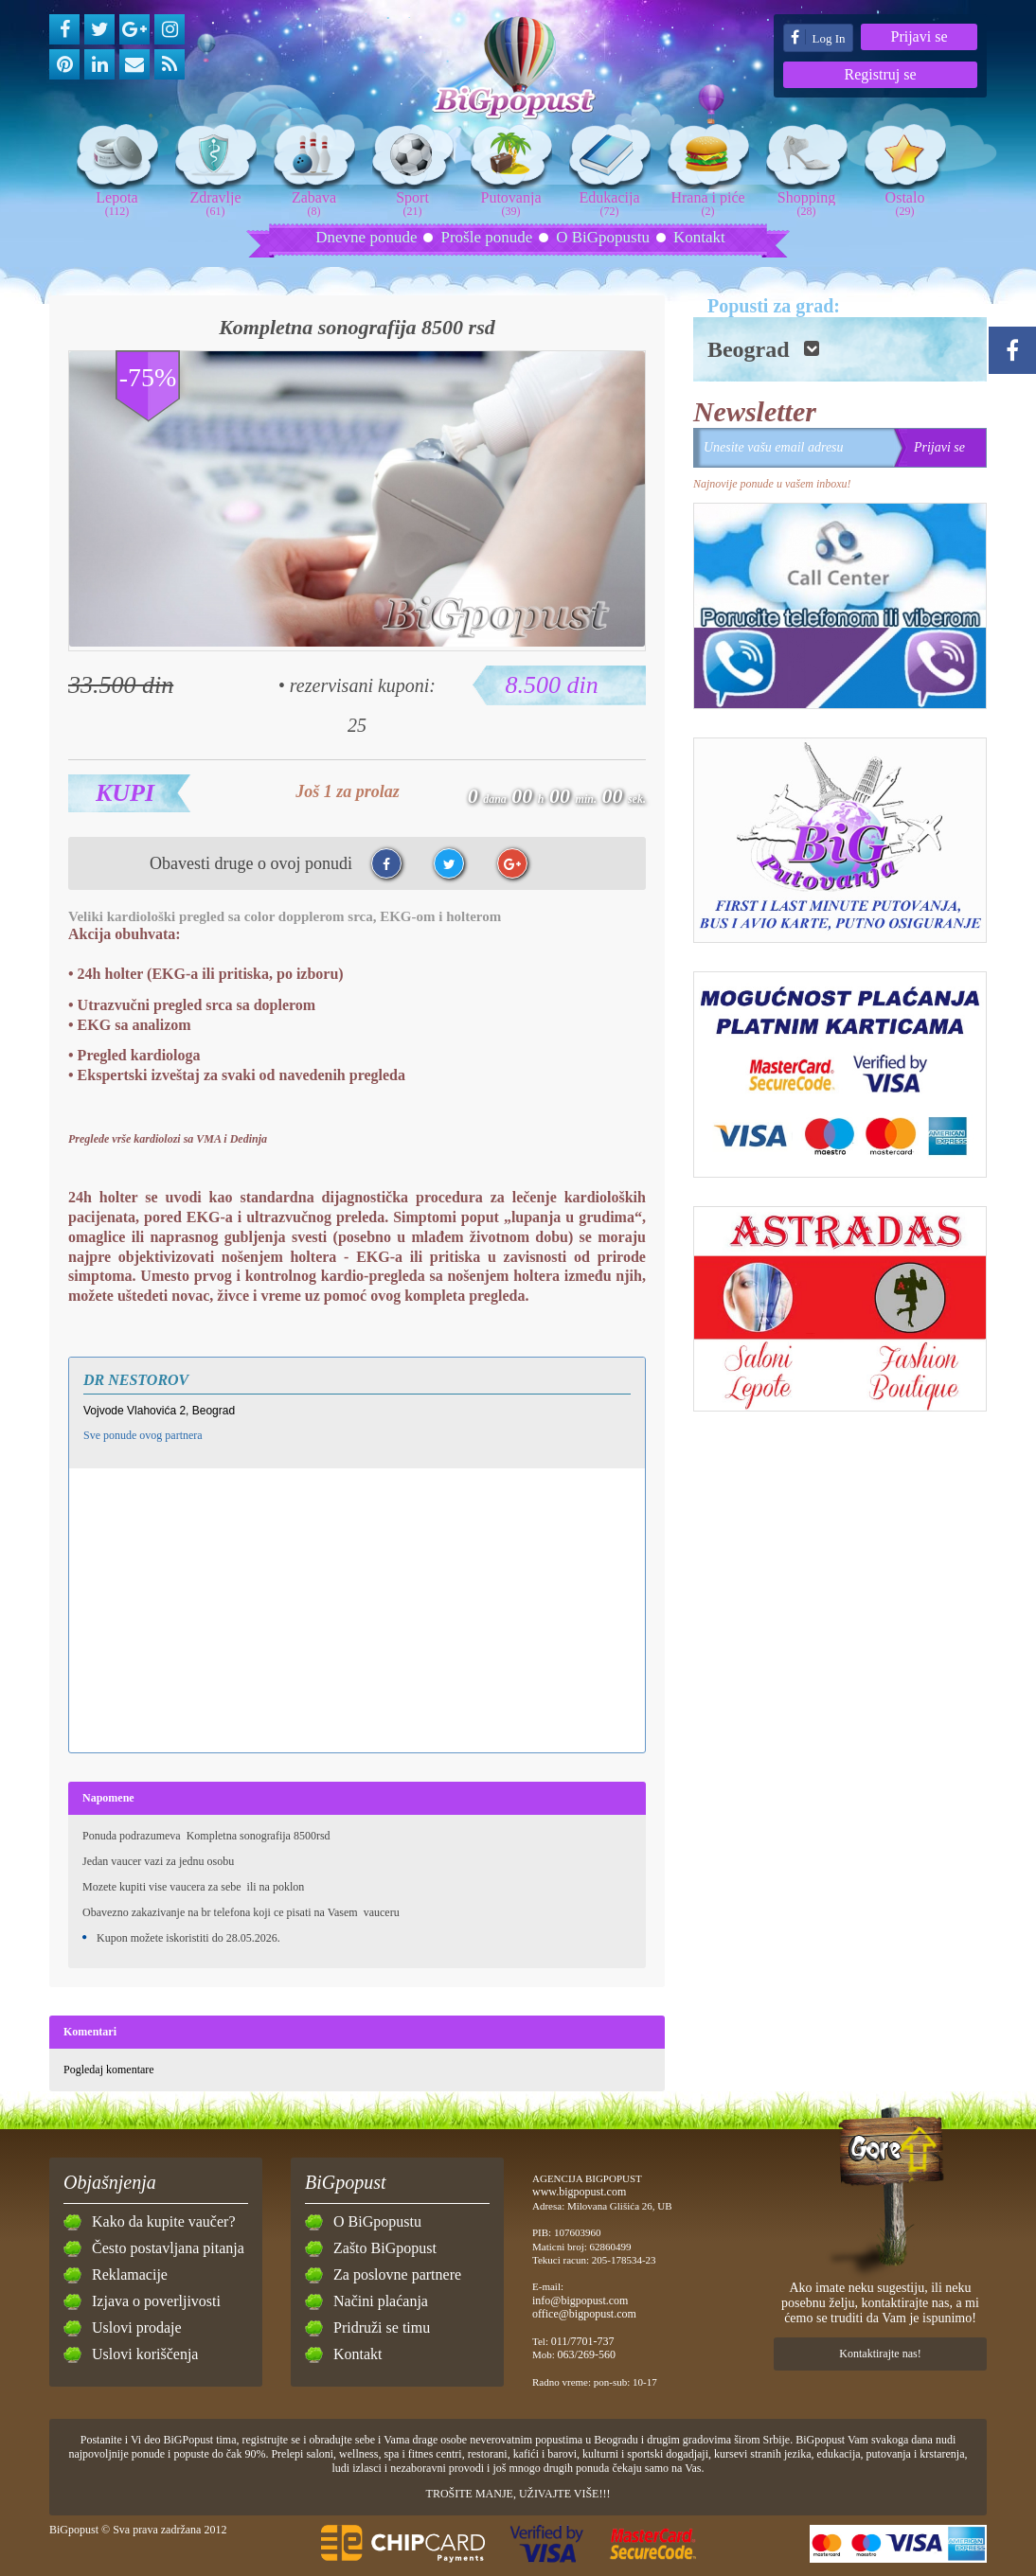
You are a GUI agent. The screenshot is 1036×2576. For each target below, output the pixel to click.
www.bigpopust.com (579, 2191)
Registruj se (881, 74)
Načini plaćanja (380, 2301)
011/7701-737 (583, 2341)
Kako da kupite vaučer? (163, 2221)
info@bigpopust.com (580, 2300)
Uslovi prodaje (137, 2327)
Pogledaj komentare (108, 2069)
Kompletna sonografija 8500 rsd (357, 327)
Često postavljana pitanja (168, 2248)
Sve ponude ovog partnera (143, 1435)
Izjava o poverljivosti (156, 2301)
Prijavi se (919, 36)
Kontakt (699, 237)
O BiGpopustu (603, 237)
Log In (818, 37)
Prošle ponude (486, 237)
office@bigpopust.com (584, 2313)
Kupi (125, 793)
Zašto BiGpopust (385, 2248)
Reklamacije (130, 2274)
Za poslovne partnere (397, 2274)
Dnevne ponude (366, 237)
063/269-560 (587, 2354)
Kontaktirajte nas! (879, 2353)
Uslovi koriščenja (145, 2354)
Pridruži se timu (381, 2327)
